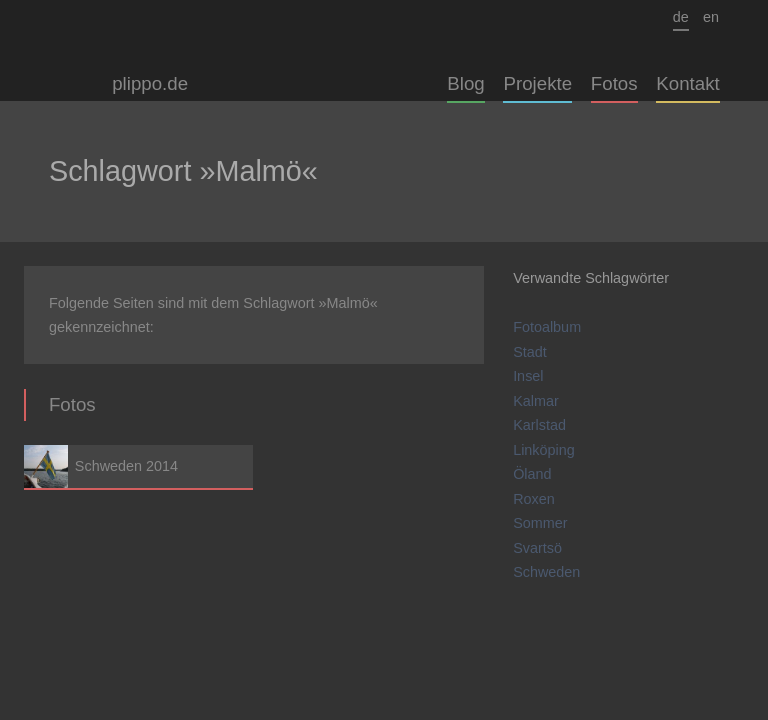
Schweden (546, 572)
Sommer (540, 523)
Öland (532, 474)
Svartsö (537, 548)
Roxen (534, 499)
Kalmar (536, 401)
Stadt (530, 352)
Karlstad (539, 425)
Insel (528, 376)
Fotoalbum (547, 327)
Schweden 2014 (138, 466)
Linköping (544, 450)
